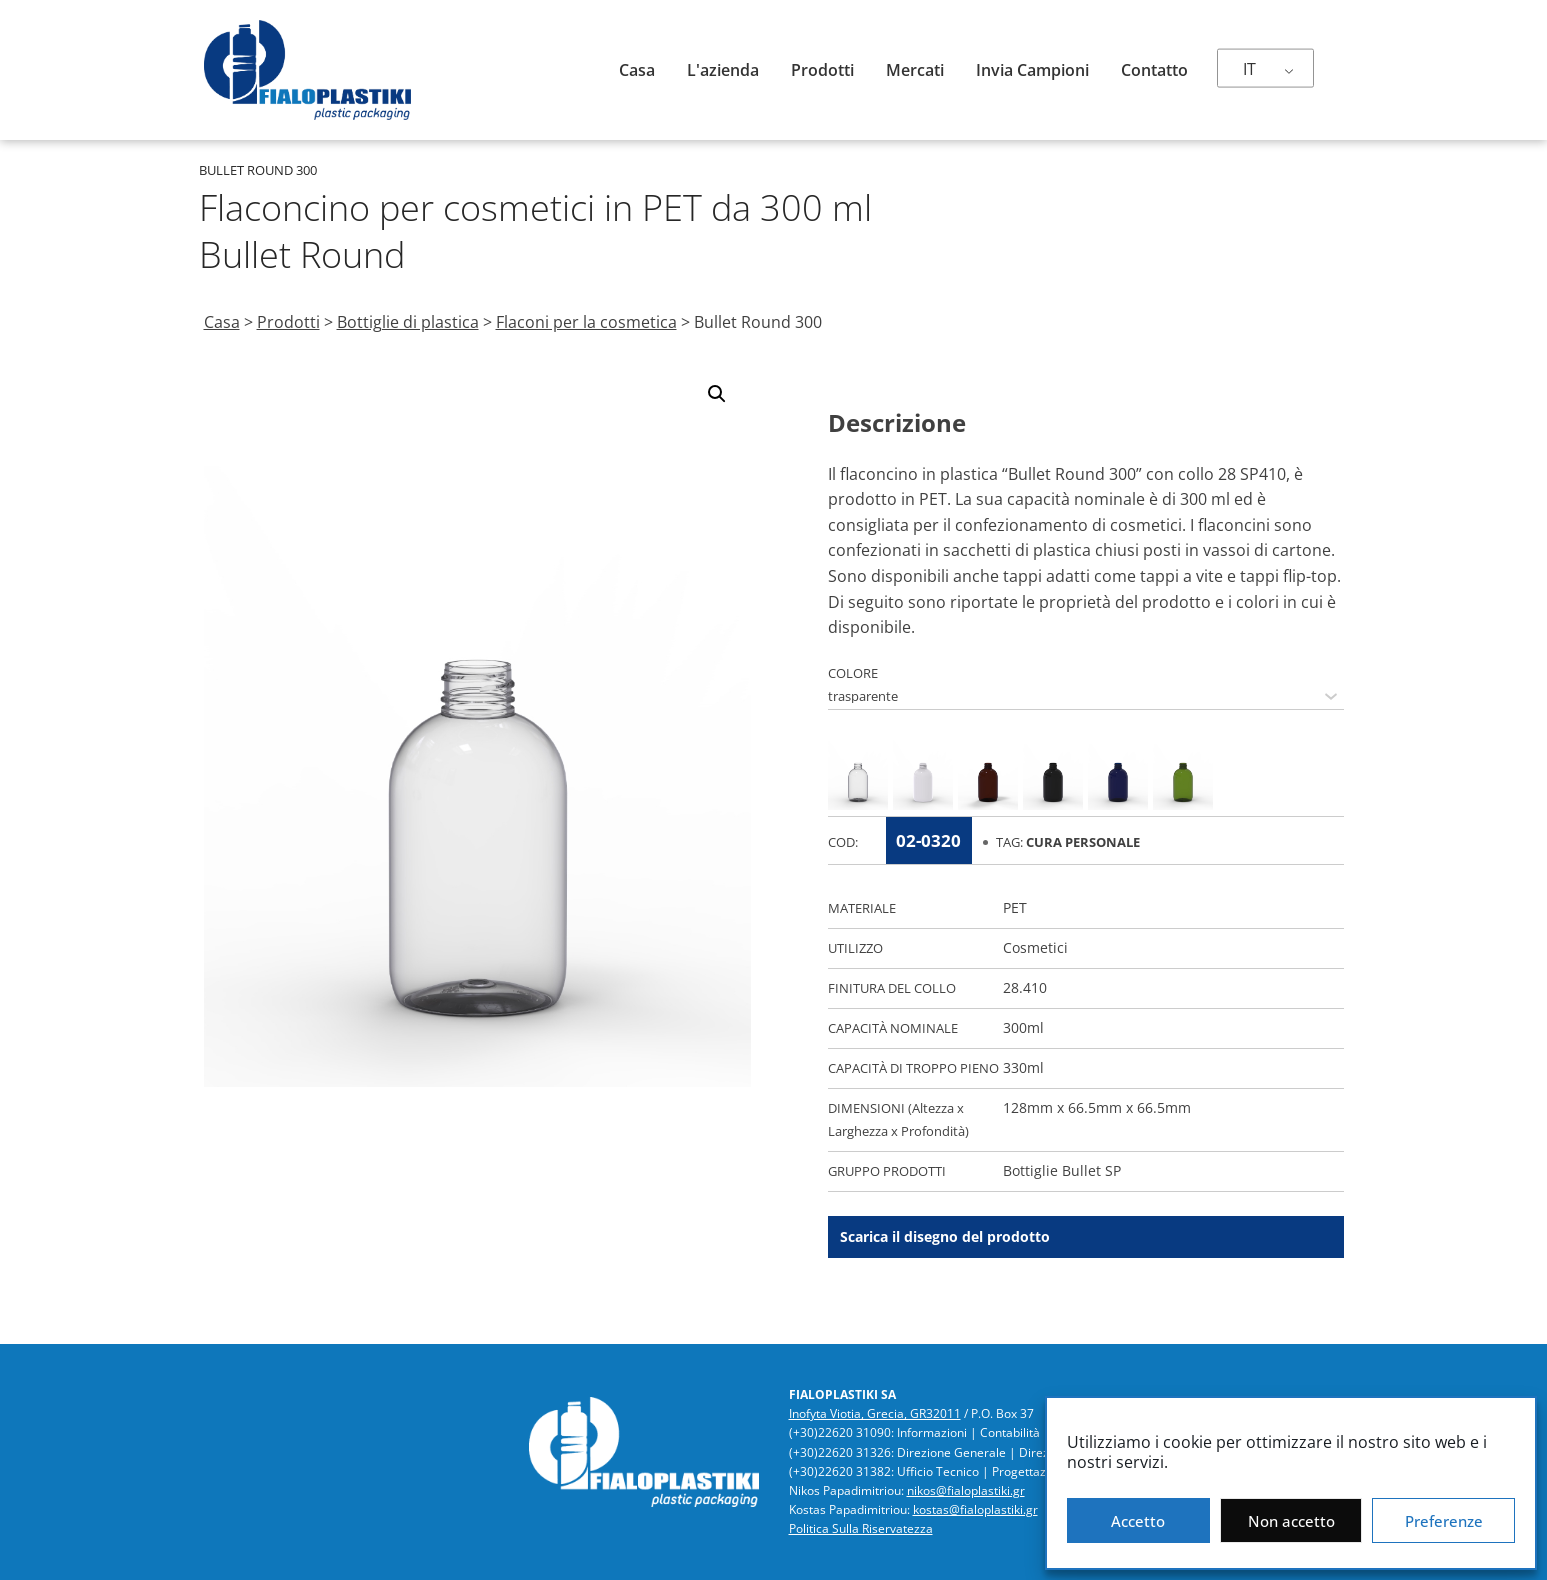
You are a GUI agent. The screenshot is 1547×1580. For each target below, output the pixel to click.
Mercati (915, 70)
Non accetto (1291, 1521)
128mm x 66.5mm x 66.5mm (1097, 1107)
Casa (637, 70)
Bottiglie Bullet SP (1062, 1170)
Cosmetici (1035, 947)
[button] (717, 394)
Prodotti (822, 70)
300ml (1023, 1027)
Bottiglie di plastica (408, 322)
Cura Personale (1083, 842)
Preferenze (1444, 1521)
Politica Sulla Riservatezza (861, 1528)
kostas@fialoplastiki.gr (975, 1509)
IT (1249, 69)
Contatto (1154, 70)
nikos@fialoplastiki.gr (966, 1490)
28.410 (1025, 987)
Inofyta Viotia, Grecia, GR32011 (875, 1413)
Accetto (1138, 1521)
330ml (1023, 1067)
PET (1015, 907)
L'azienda (723, 70)
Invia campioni (1032, 70)
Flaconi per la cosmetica (586, 322)
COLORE (853, 673)
